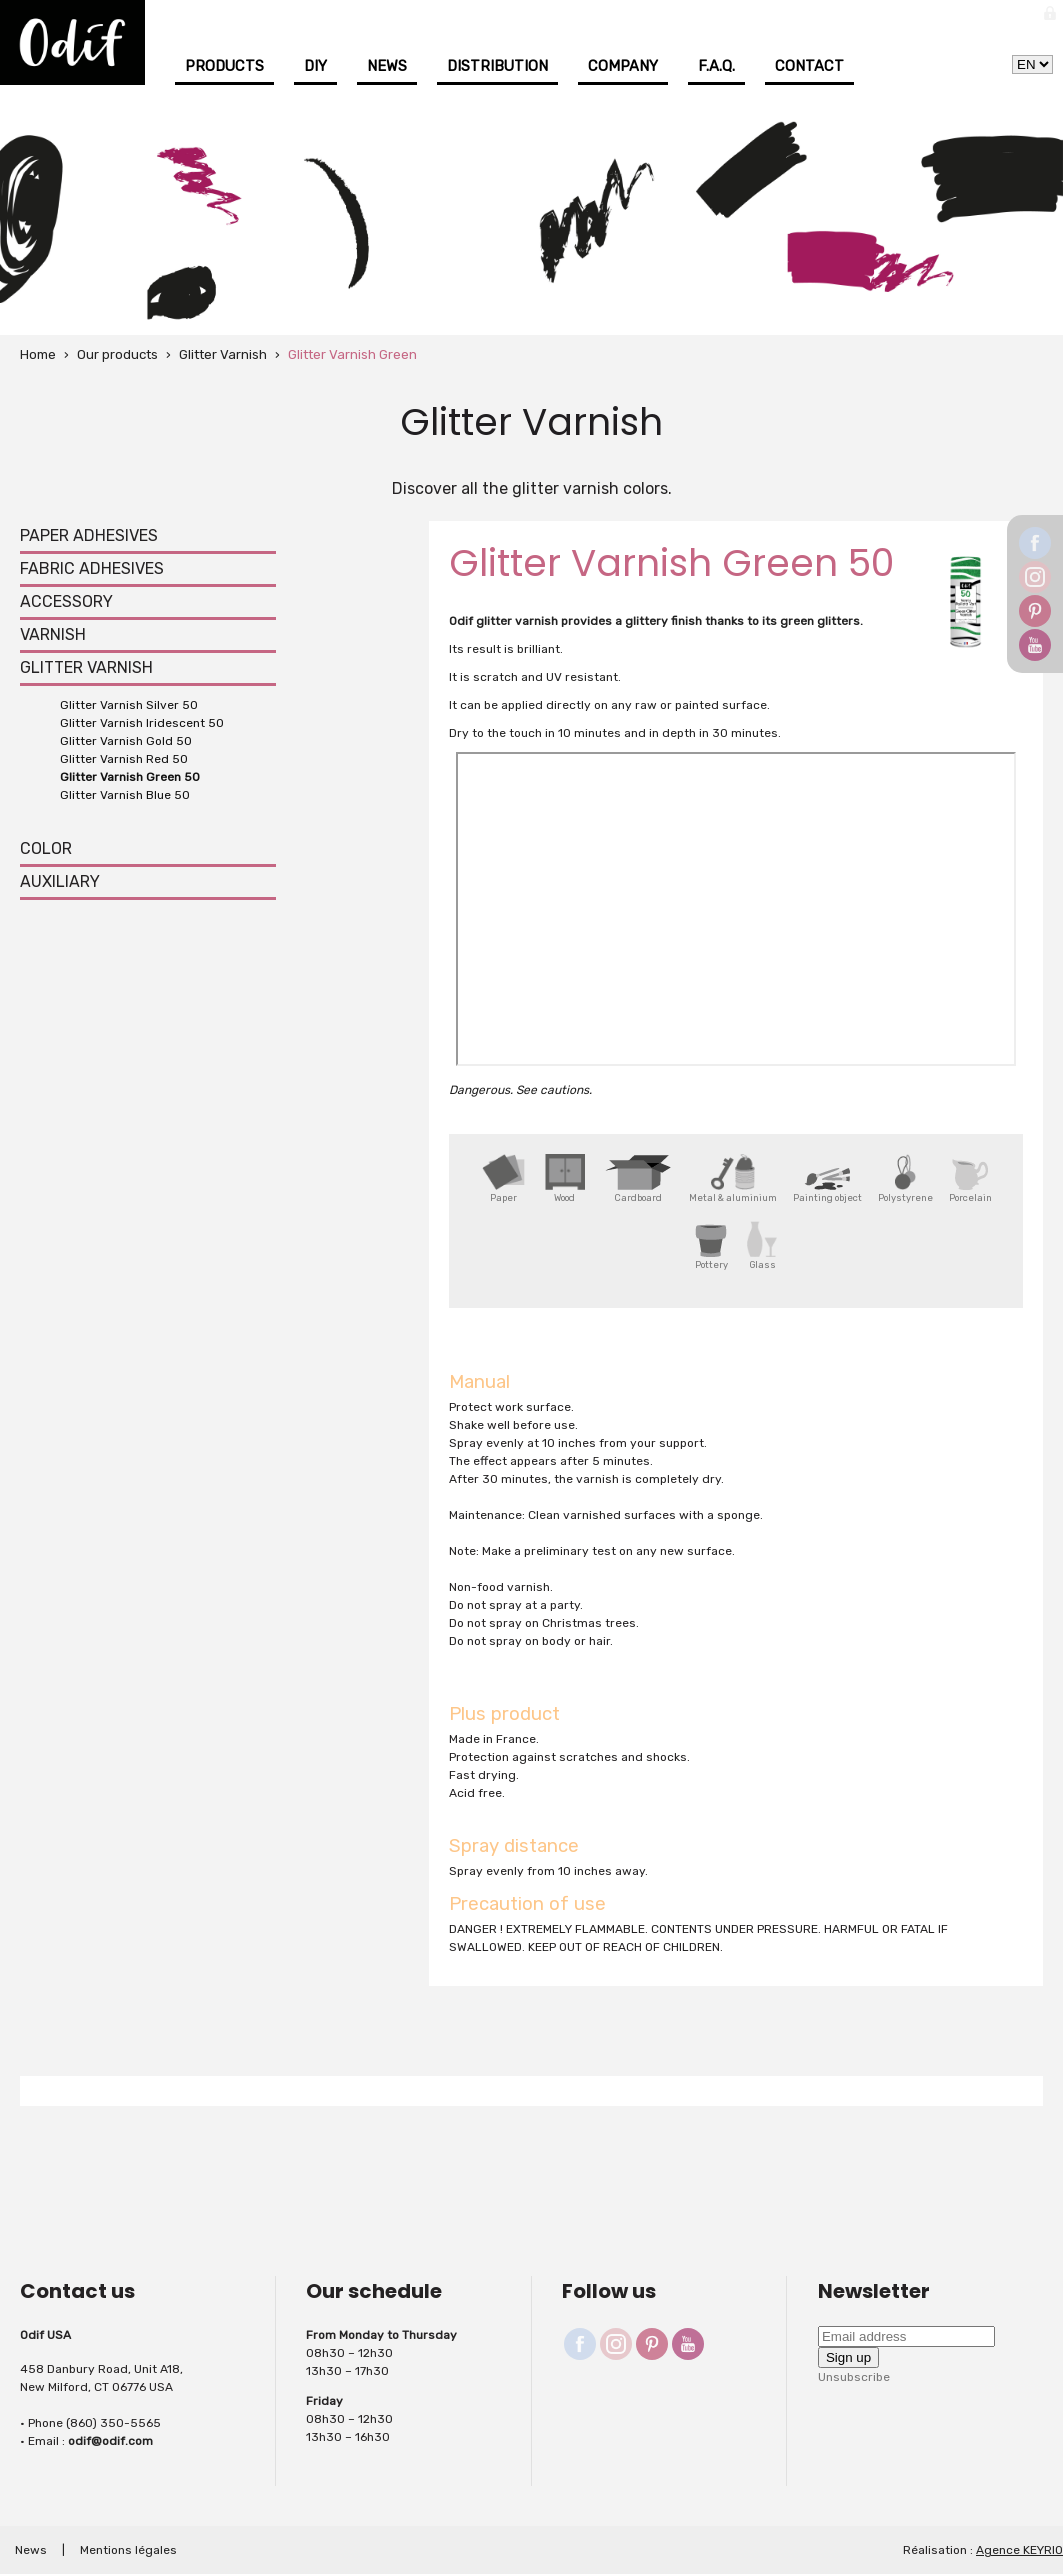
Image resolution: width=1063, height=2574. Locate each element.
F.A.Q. (716, 66)
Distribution (497, 66)
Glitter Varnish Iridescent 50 (142, 723)
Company (623, 66)
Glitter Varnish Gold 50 (126, 741)
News (387, 66)
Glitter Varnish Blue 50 (125, 795)
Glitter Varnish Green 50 (130, 777)
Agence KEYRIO (1019, 2550)
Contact (809, 66)
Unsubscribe (854, 2377)
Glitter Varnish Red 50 (124, 759)
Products (224, 66)
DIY (315, 66)
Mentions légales (128, 2550)
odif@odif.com (110, 2441)
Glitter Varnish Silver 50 (129, 705)
